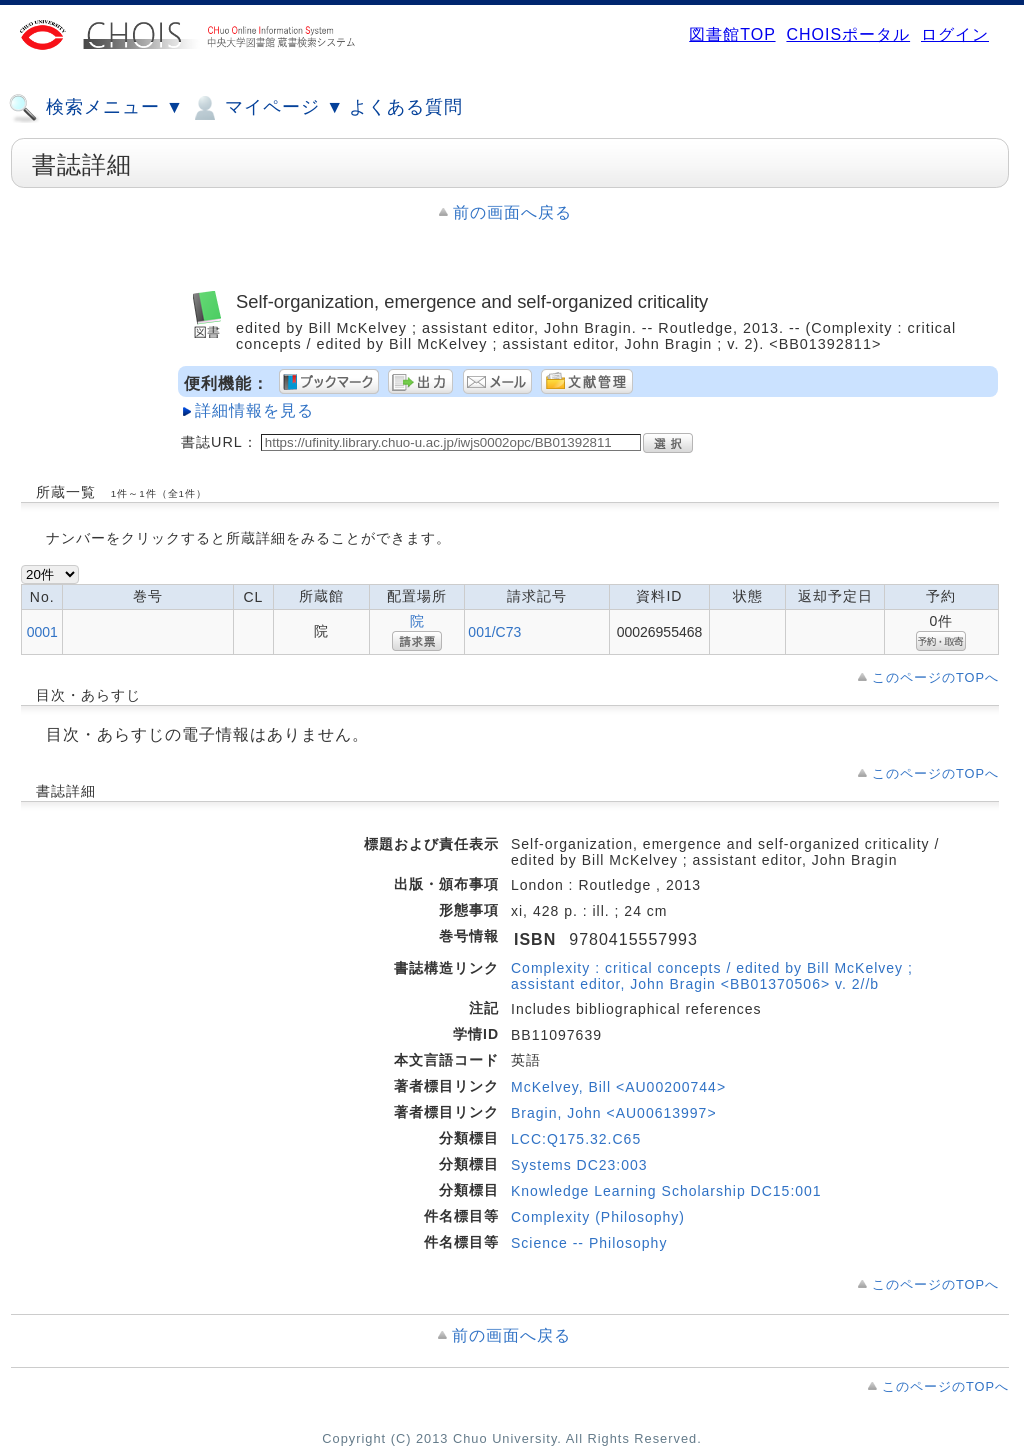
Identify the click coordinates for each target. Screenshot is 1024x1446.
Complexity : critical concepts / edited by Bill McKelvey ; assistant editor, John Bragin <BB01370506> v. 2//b (712, 976)
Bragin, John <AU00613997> (614, 1113)
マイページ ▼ (266, 108)
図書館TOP (732, 34)
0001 (42, 632)
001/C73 (494, 632)
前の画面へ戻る (512, 212)
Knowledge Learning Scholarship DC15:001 (666, 1191)
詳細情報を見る (254, 410)
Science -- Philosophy (589, 1243)
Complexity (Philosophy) (598, 1217)
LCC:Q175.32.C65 (576, 1139)
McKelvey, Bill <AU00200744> (618, 1087)
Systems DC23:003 (579, 1165)
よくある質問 (406, 107)
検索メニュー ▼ (96, 108)
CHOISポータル (848, 34)
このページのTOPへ (935, 677)
